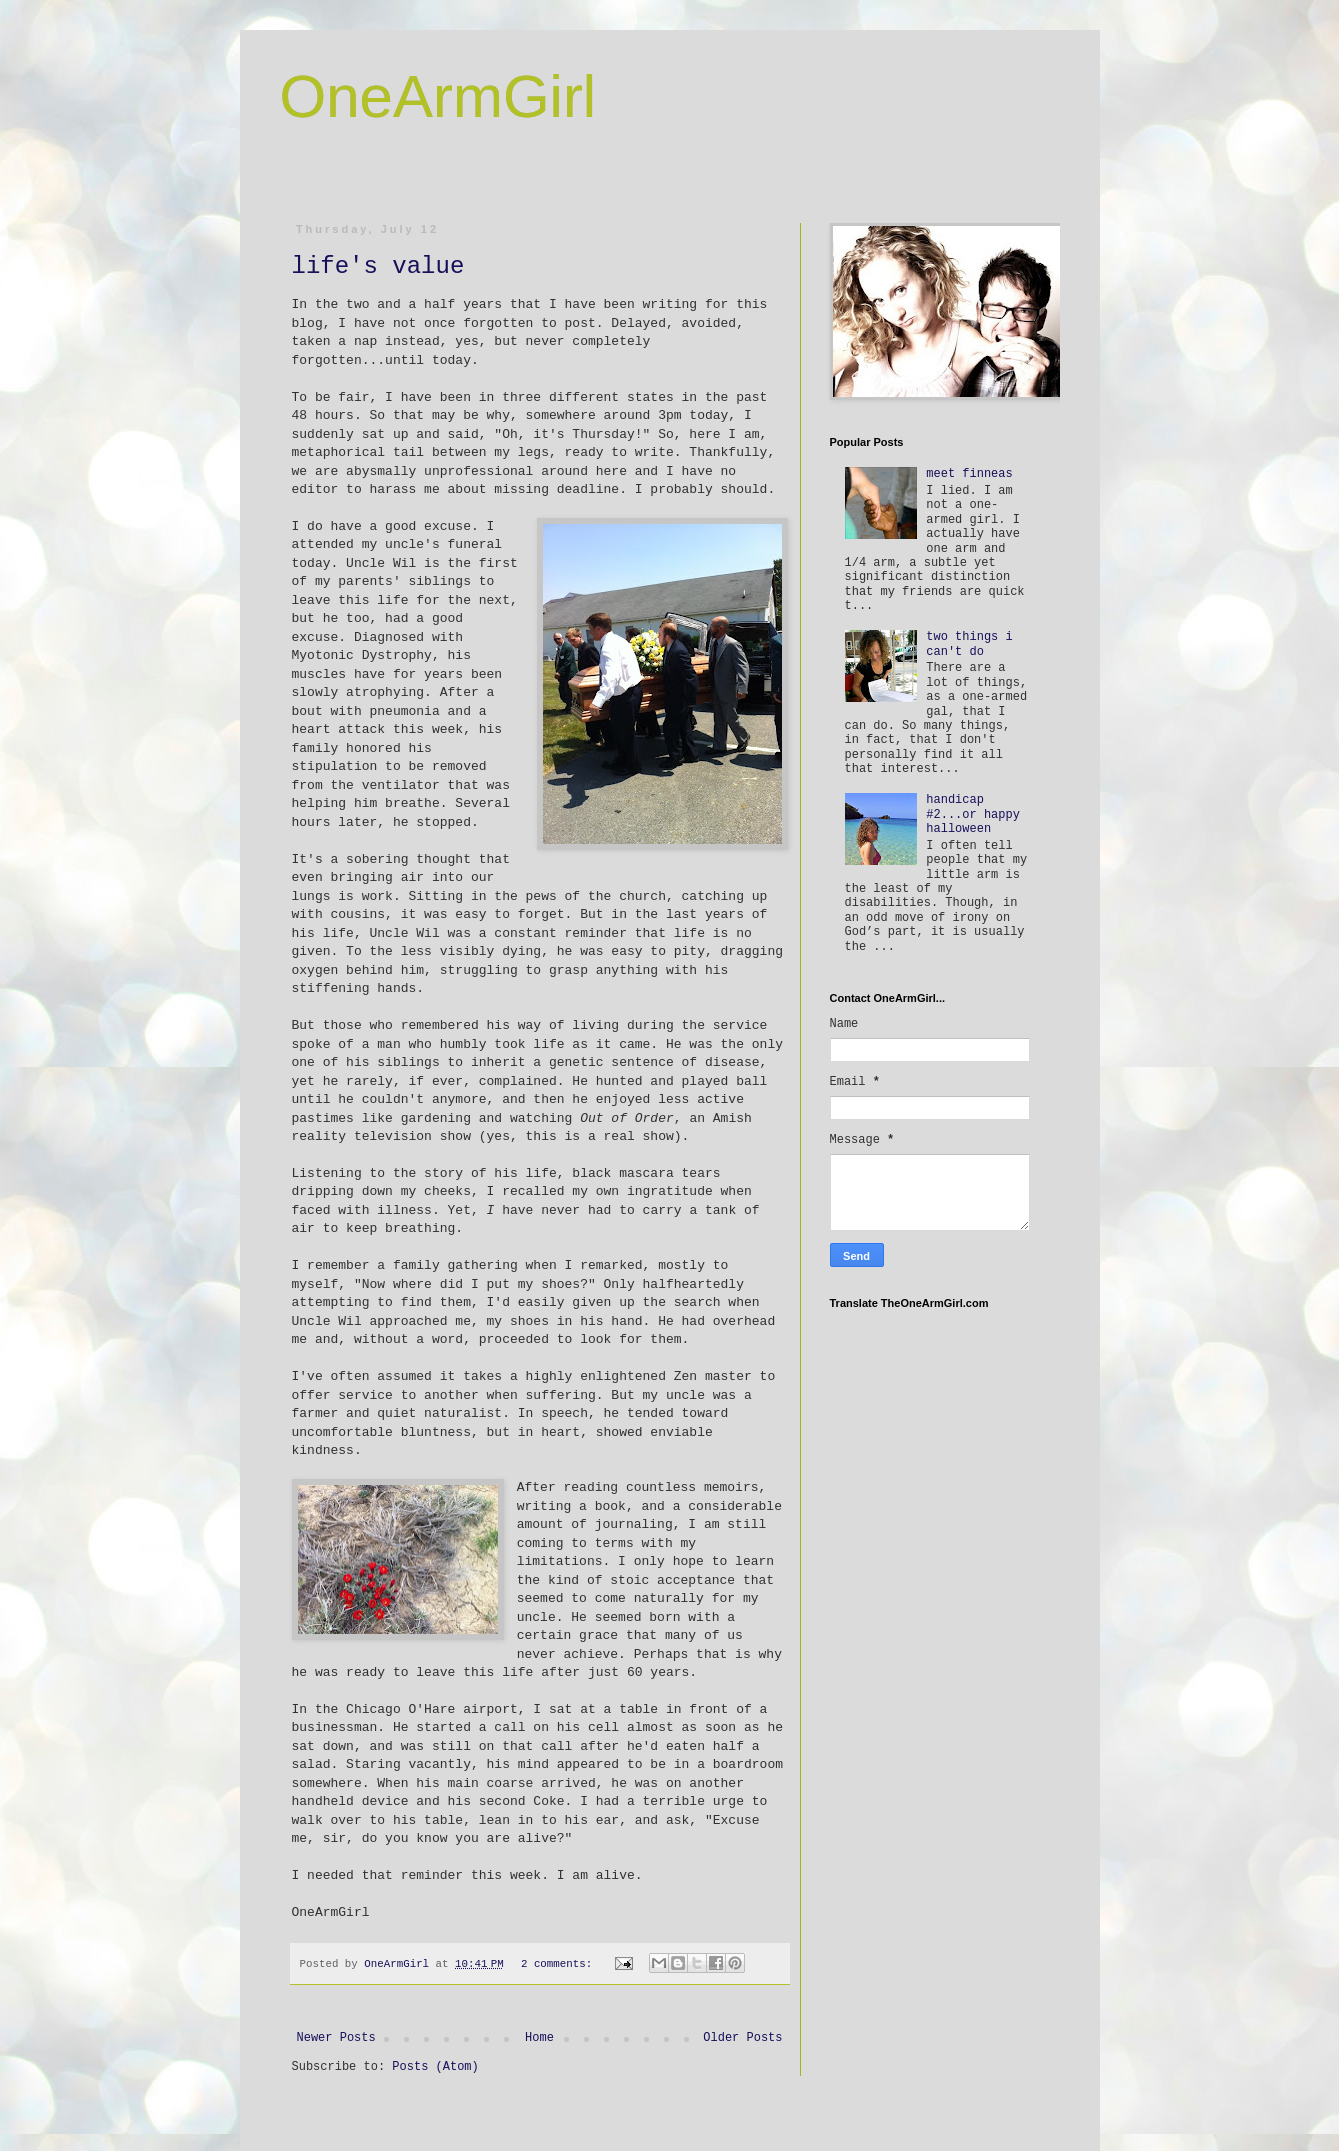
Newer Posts (336, 2038)
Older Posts (742, 2038)
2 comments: (560, 1964)
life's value (378, 266)
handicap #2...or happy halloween (973, 814)
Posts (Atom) (435, 2067)
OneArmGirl (438, 96)
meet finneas (969, 474)
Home (539, 2038)
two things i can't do (969, 644)
